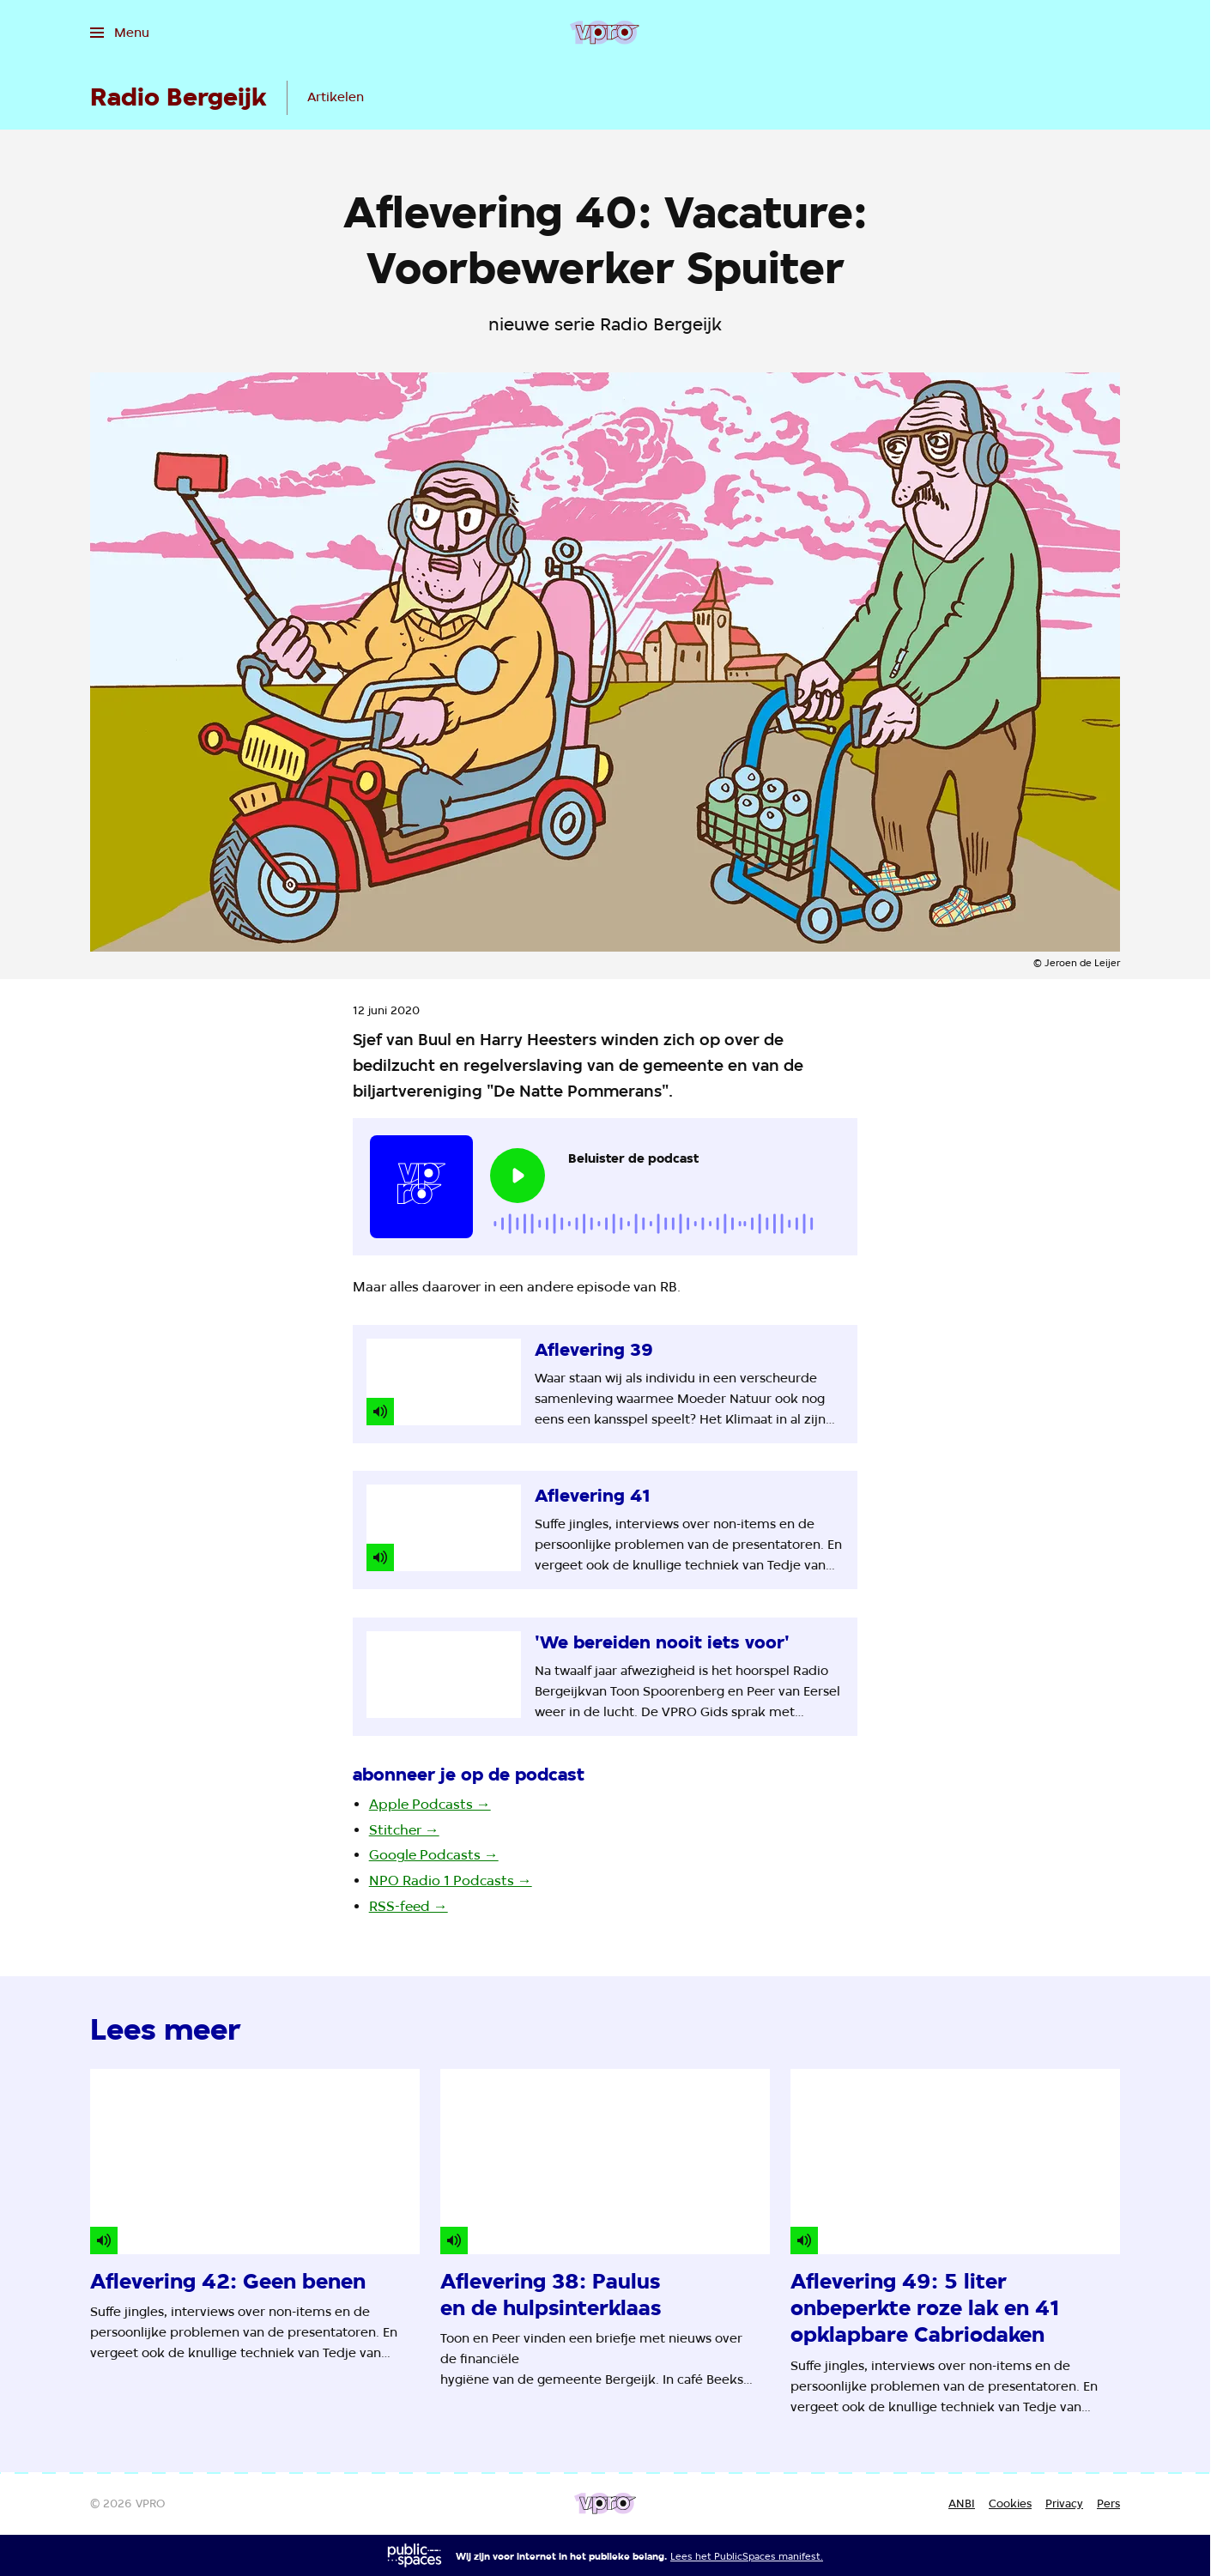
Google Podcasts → (434, 1855)
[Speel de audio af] (517, 1175)
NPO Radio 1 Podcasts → (450, 1880)
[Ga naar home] (604, 33)
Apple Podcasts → (430, 1804)
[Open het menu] (120, 32)
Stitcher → (404, 1830)
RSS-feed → (408, 1906)
